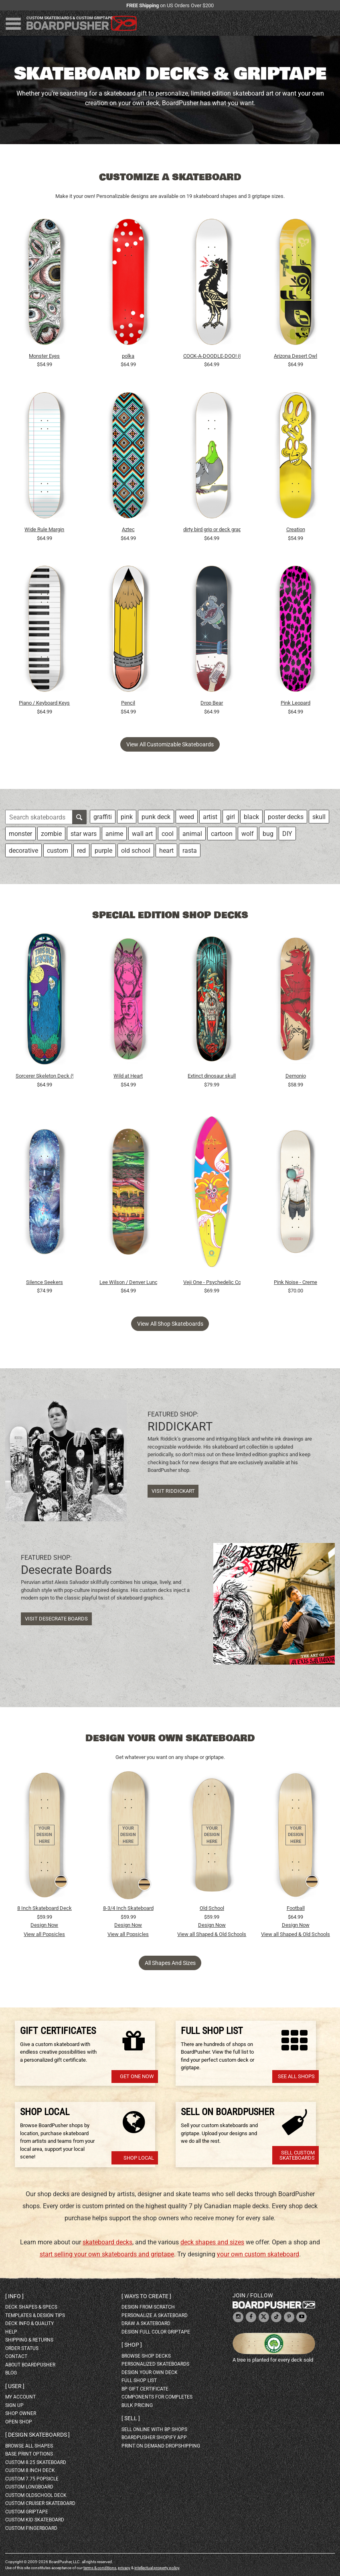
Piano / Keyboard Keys (44, 703)
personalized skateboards (155, 2364)
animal (192, 834)
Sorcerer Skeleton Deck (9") (44, 1076)
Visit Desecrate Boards (56, 1619)
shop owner (20, 2413)
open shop (18, 2422)
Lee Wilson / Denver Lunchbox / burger (128, 1282)
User (15, 2386)
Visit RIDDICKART (173, 1491)
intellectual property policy (156, 2567)
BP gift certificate (144, 2389)
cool (168, 834)
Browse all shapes (29, 2446)
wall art (142, 834)
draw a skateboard (145, 2323)
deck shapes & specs (31, 2307)
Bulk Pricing (137, 2405)
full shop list (139, 2380)
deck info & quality (29, 2323)
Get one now (137, 2076)
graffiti (102, 817)
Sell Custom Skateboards (297, 2155)
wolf (247, 834)
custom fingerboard (31, 2528)
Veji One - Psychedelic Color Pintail (212, 1282)
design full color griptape (155, 2332)
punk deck (156, 817)
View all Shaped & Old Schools (211, 1934)
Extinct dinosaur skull (212, 1076)
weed (186, 817)
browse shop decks (146, 2356)
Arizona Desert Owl (295, 356)
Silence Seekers (44, 1282)
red (81, 850)
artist (210, 817)
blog (11, 2373)
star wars (84, 834)
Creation (295, 529)
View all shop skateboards (170, 1324)
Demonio (295, 1076)
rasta (189, 850)
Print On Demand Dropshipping (160, 2446)
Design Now (44, 1925)
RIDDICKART (180, 1426)
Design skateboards (37, 2434)
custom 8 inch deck (30, 2470)
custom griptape (26, 2512)
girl (230, 817)
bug (268, 834)
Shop (131, 2345)
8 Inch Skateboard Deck (44, 1908)
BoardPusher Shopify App (154, 2437)
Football (296, 1908)
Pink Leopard (295, 703)
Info (14, 2296)
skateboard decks (107, 2242)
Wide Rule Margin (44, 529)
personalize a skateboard (154, 2315)
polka (128, 356)
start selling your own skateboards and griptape (107, 2254)
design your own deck (149, 2372)
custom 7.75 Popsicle (32, 2479)
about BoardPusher (30, 2365)
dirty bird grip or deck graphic (212, 529)
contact (16, 2356)
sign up (14, 2405)
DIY (287, 834)
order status (21, 2348)
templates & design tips (35, 2315)
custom (57, 850)
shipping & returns (29, 2340)
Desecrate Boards (66, 1570)
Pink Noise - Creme (295, 1282)
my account (20, 2397)
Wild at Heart (128, 1076)
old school (135, 850)
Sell (130, 2418)
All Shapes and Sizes (170, 1963)
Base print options (29, 2454)
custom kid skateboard (34, 2520)
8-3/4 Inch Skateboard (128, 1908)
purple (103, 850)
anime (114, 834)
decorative (23, 850)
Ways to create (146, 2296)
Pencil (128, 703)
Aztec (128, 529)
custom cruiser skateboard (40, 2503)
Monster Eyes (44, 356)
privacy (124, 2567)
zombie (51, 834)
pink (127, 817)
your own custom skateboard (258, 2254)
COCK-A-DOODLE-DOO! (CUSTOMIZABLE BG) (212, 356)
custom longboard (29, 2487)
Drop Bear (211, 703)
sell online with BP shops (154, 2429)
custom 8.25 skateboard (35, 2462)
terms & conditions (99, 2567)
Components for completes (156, 2397)
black (251, 817)
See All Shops (296, 2076)
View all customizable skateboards (170, 744)
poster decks (286, 817)
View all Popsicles (44, 1934)
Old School (212, 1908)
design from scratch (148, 2307)
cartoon (222, 834)
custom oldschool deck (36, 2495)
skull (319, 817)
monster (20, 834)
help (11, 2332)
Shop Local (138, 2158)
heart (166, 850)
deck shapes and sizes (212, 2242)
